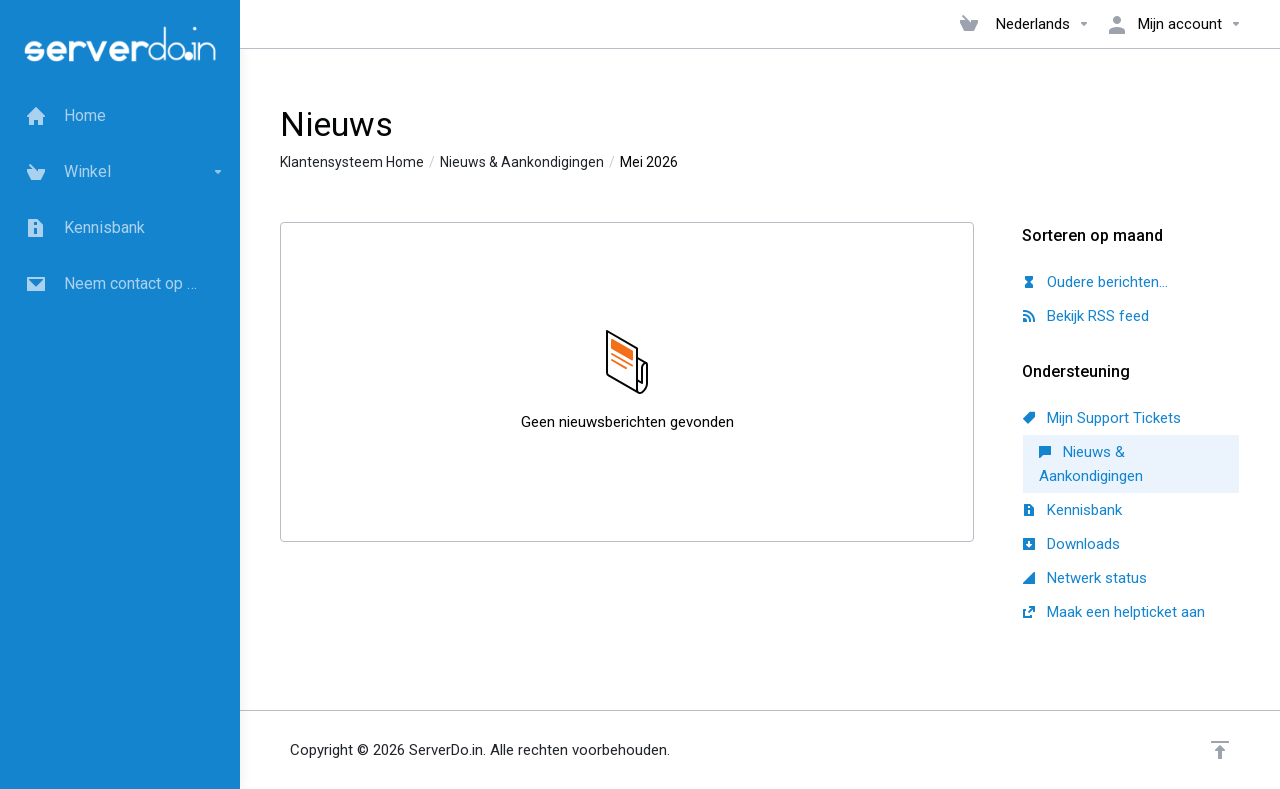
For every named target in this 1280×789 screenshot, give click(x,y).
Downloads (1071, 544)
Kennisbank (1072, 510)
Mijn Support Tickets (1102, 418)
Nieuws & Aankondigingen (522, 162)
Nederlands (1043, 24)
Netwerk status (1085, 578)
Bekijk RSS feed (1086, 316)
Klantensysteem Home (352, 162)
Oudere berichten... (1095, 282)
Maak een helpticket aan (1114, 612)
